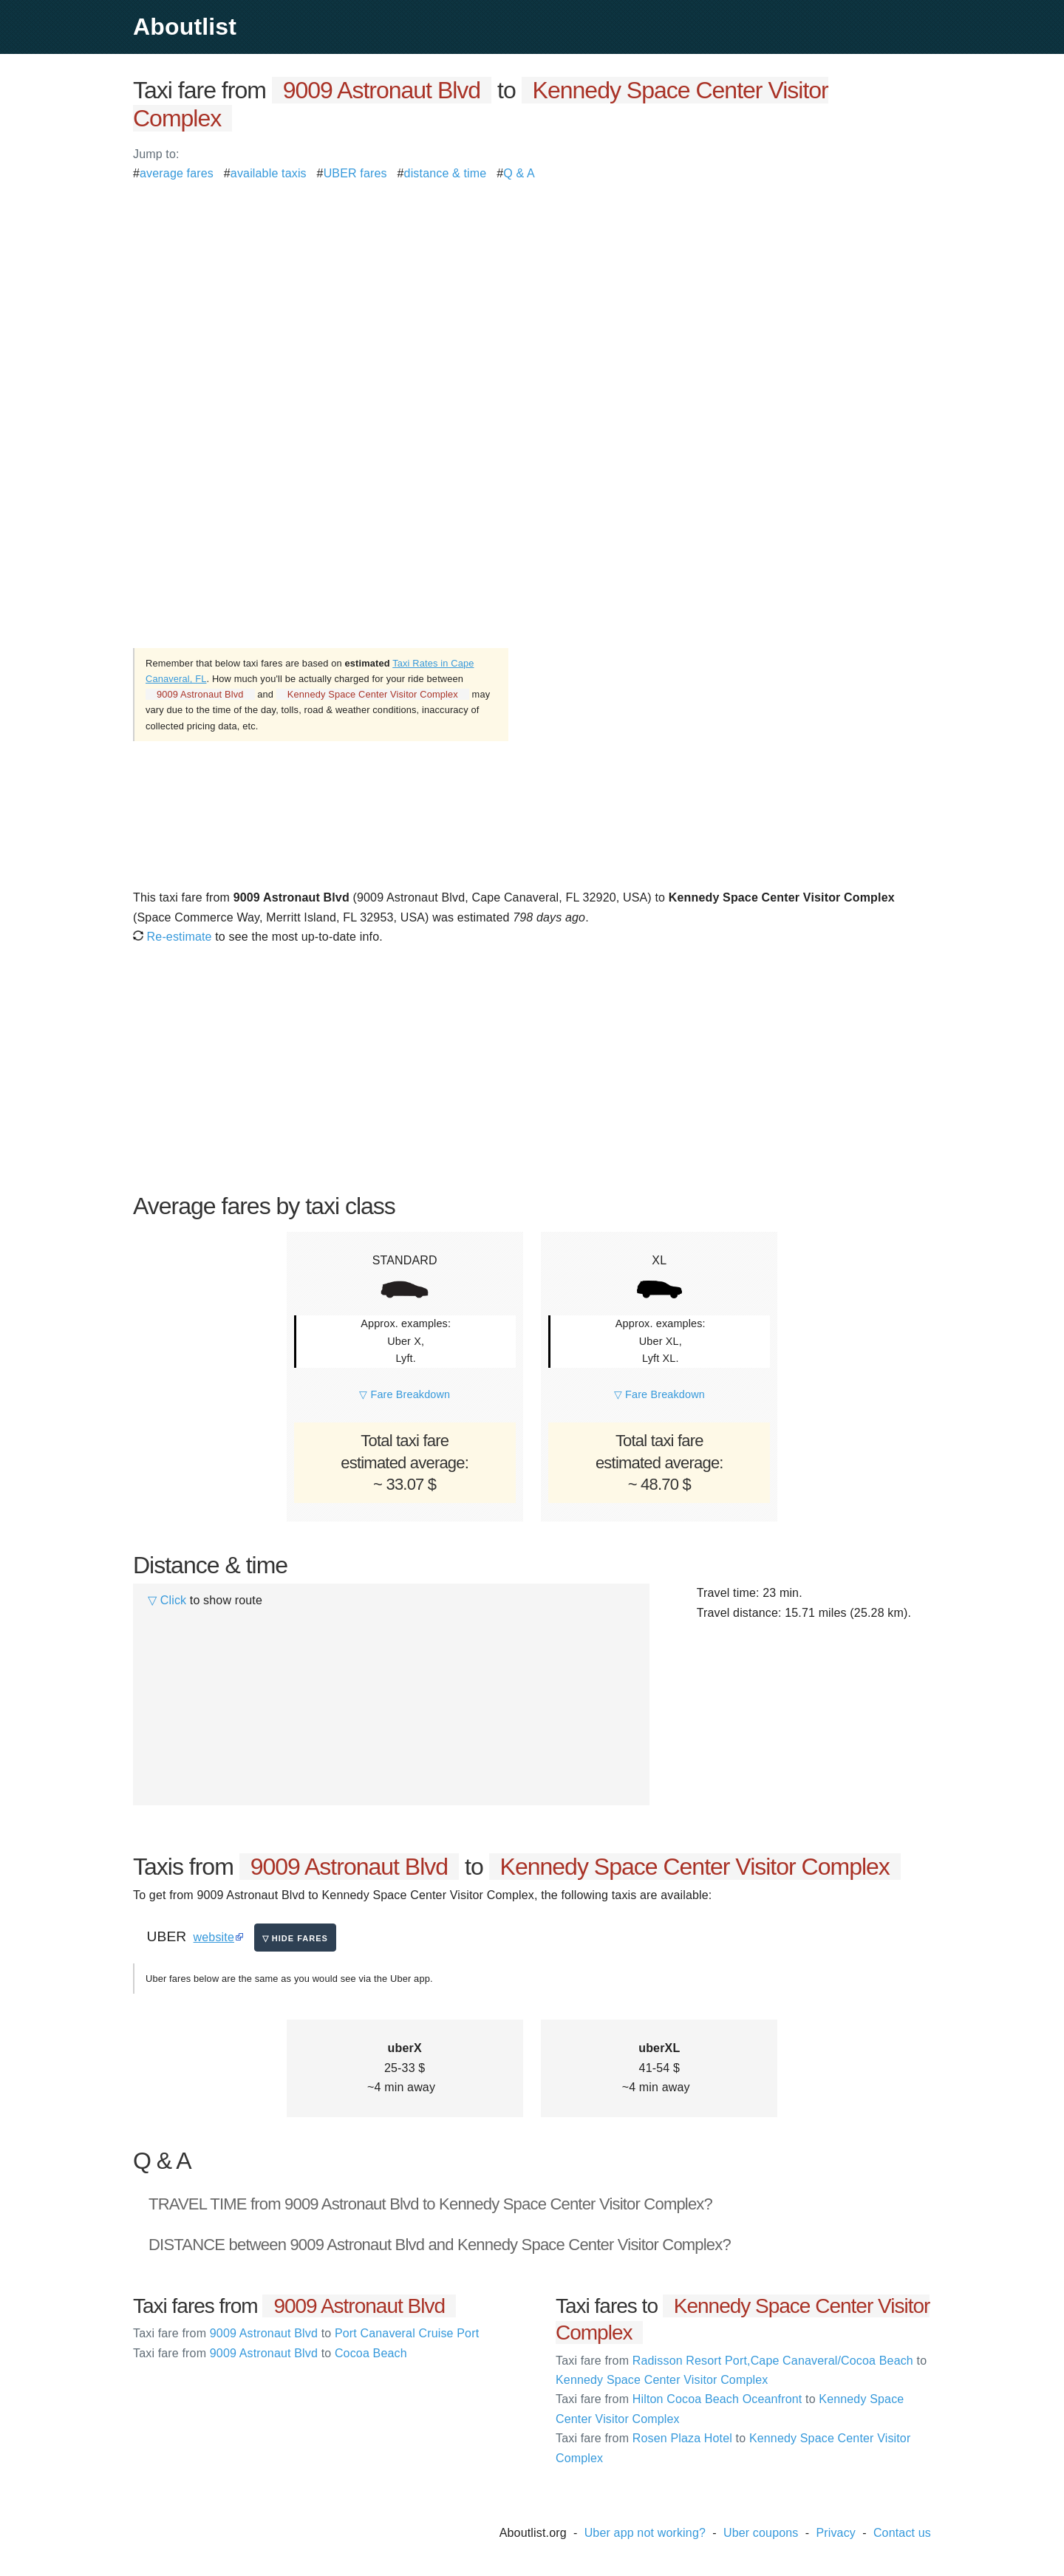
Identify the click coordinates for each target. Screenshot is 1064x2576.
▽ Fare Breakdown (404, 1394)
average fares (177, 173)
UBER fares (355, 173)
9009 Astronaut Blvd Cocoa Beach (270, 2353)
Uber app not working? (645, 2532)
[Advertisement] (532, 286)
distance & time (445, 173)
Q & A (519, 173)
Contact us (902, 2532)
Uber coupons (761, 2532)
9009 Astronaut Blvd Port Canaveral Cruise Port (306, 2333)
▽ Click (167, 1600)
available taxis (269, 173)
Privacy (836, 2532)
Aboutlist (184, 26)
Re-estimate (172, 936)
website (214, 1937)
